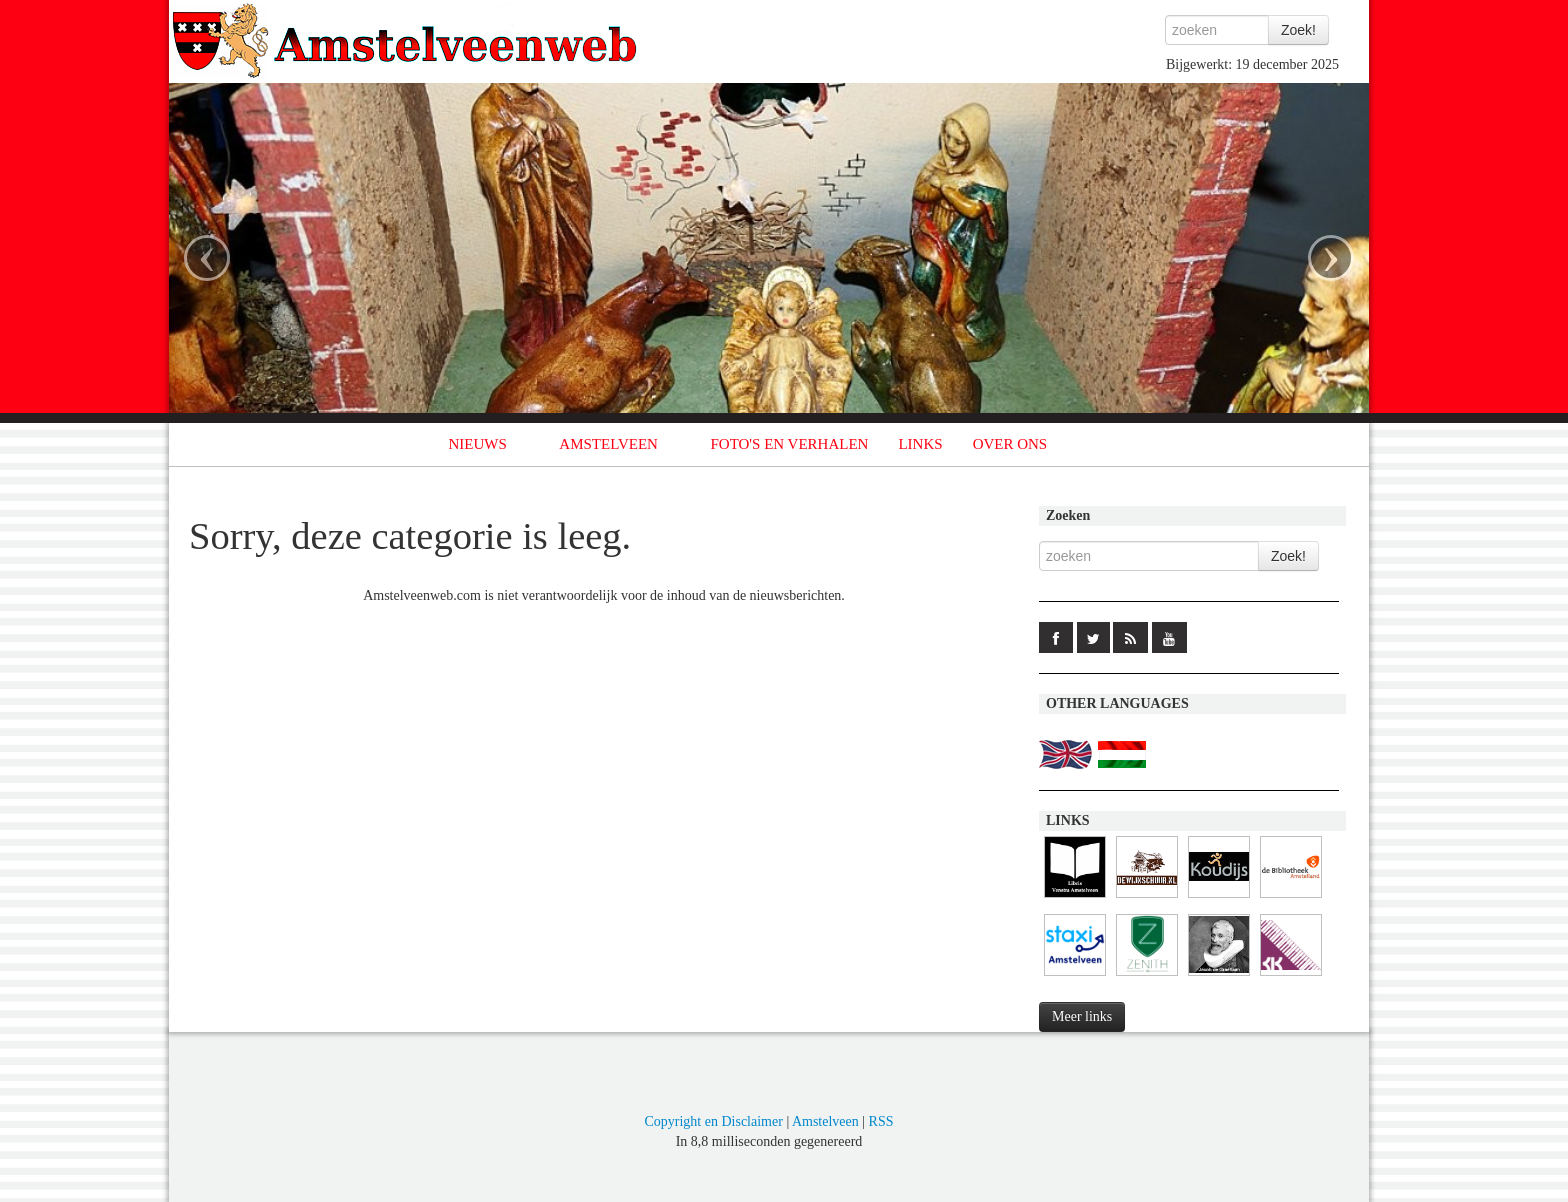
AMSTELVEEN (608, 444)
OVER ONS (1010, 444)
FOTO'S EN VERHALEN (789, 444)
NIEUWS (478, 444)
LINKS (920, 444)
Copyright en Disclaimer (713, 1121)
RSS (881, 1121)
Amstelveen (825, 1121)
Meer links (1082, 1016)
